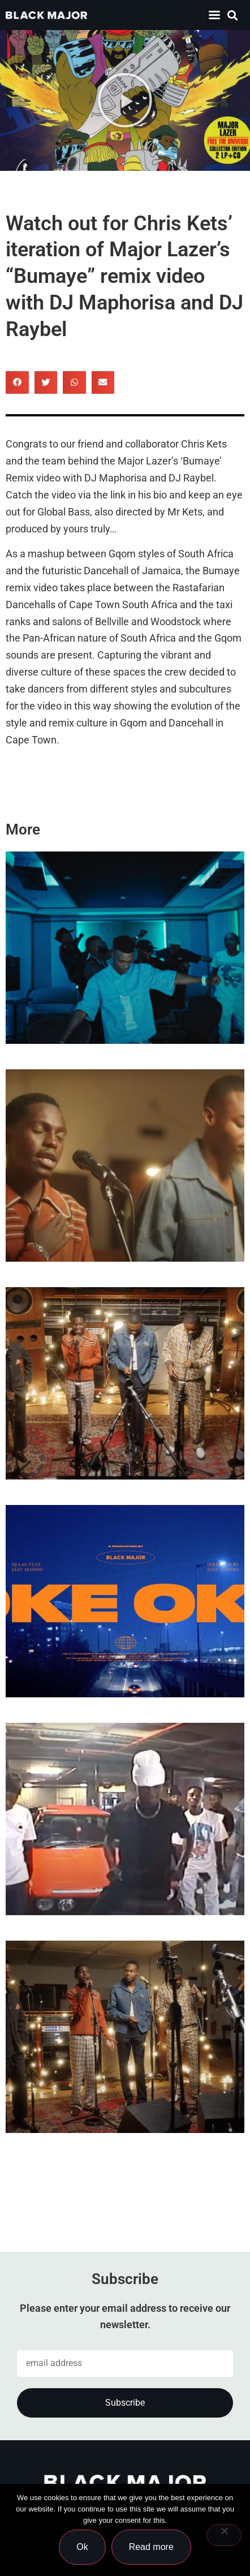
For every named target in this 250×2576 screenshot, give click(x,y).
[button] (232, 15)
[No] (224, 2535)
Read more (151, 2547)
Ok (82, 2547)
